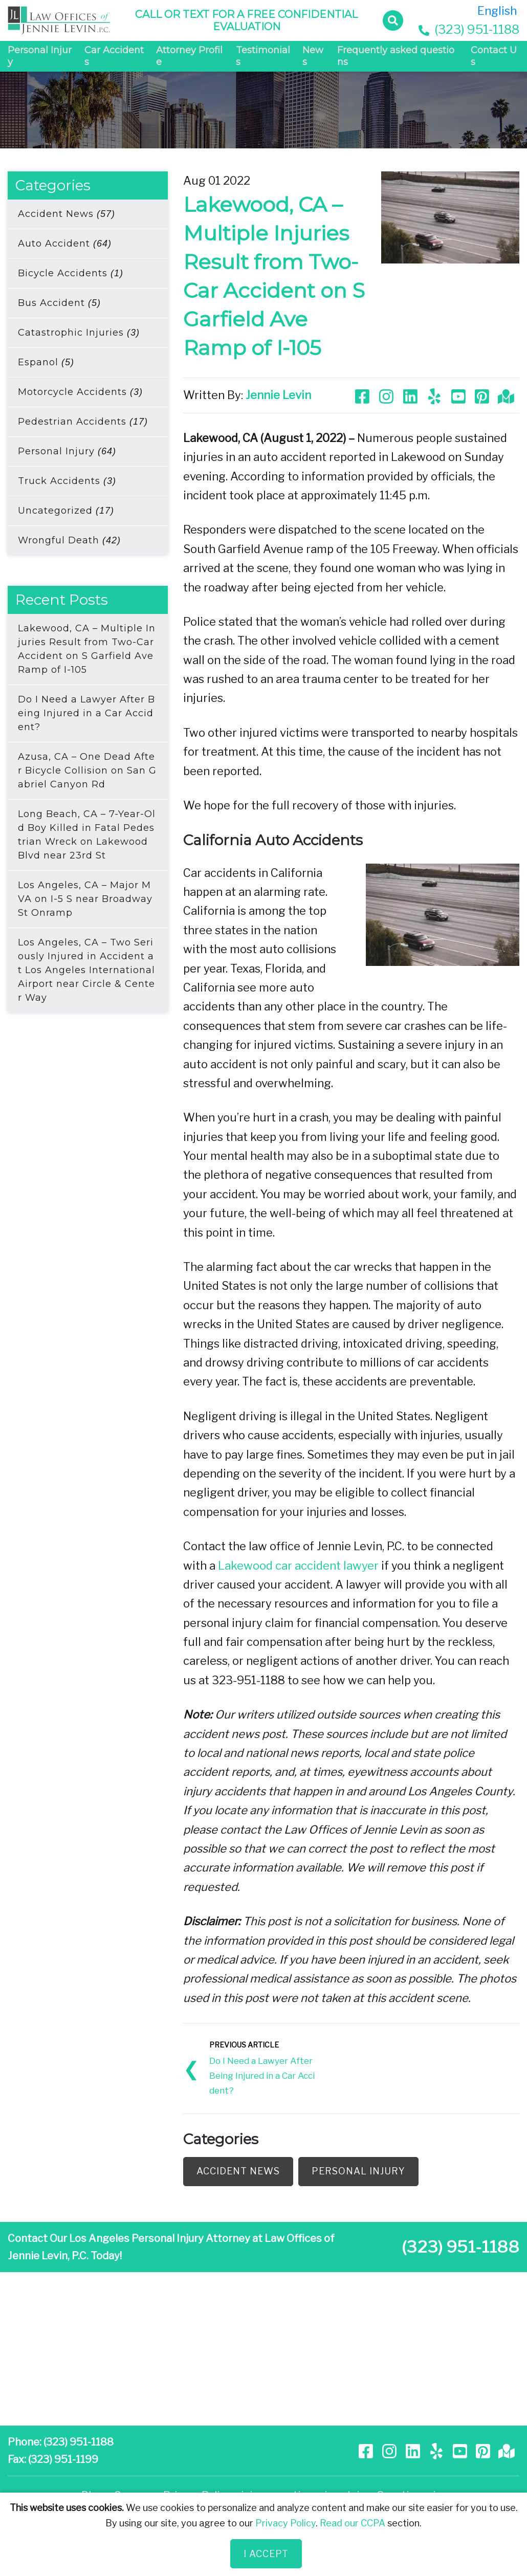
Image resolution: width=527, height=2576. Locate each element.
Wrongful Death (69, 540)
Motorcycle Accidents (80, 392)
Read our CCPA (352, 2523)
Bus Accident (59, 303)
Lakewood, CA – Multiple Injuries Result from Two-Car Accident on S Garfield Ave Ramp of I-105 (87, 649)
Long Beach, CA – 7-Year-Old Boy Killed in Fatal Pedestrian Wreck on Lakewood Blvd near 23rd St (87, 834)
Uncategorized (66, 510)
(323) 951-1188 (469, 29)
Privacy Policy (285, 2523)
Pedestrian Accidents (83, 421)
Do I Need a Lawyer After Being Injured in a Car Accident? (86, 713)
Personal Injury (40, 56)
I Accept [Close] (266, 2553)
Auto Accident (65, 243)
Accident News (66, 213)
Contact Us (494, 56)
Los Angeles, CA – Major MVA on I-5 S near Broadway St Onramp (85, 898)
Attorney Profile (189, 56)
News (312, 56)
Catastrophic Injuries (79, 332)
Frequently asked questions (395, 56)
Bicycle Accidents (70, 273)
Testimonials (263, 56)
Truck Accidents (67, 481)
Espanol (46, 362)
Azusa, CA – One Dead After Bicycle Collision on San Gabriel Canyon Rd (87, 770)
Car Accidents (114, 56)
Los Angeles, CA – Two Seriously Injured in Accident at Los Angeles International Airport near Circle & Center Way (86, 970)
